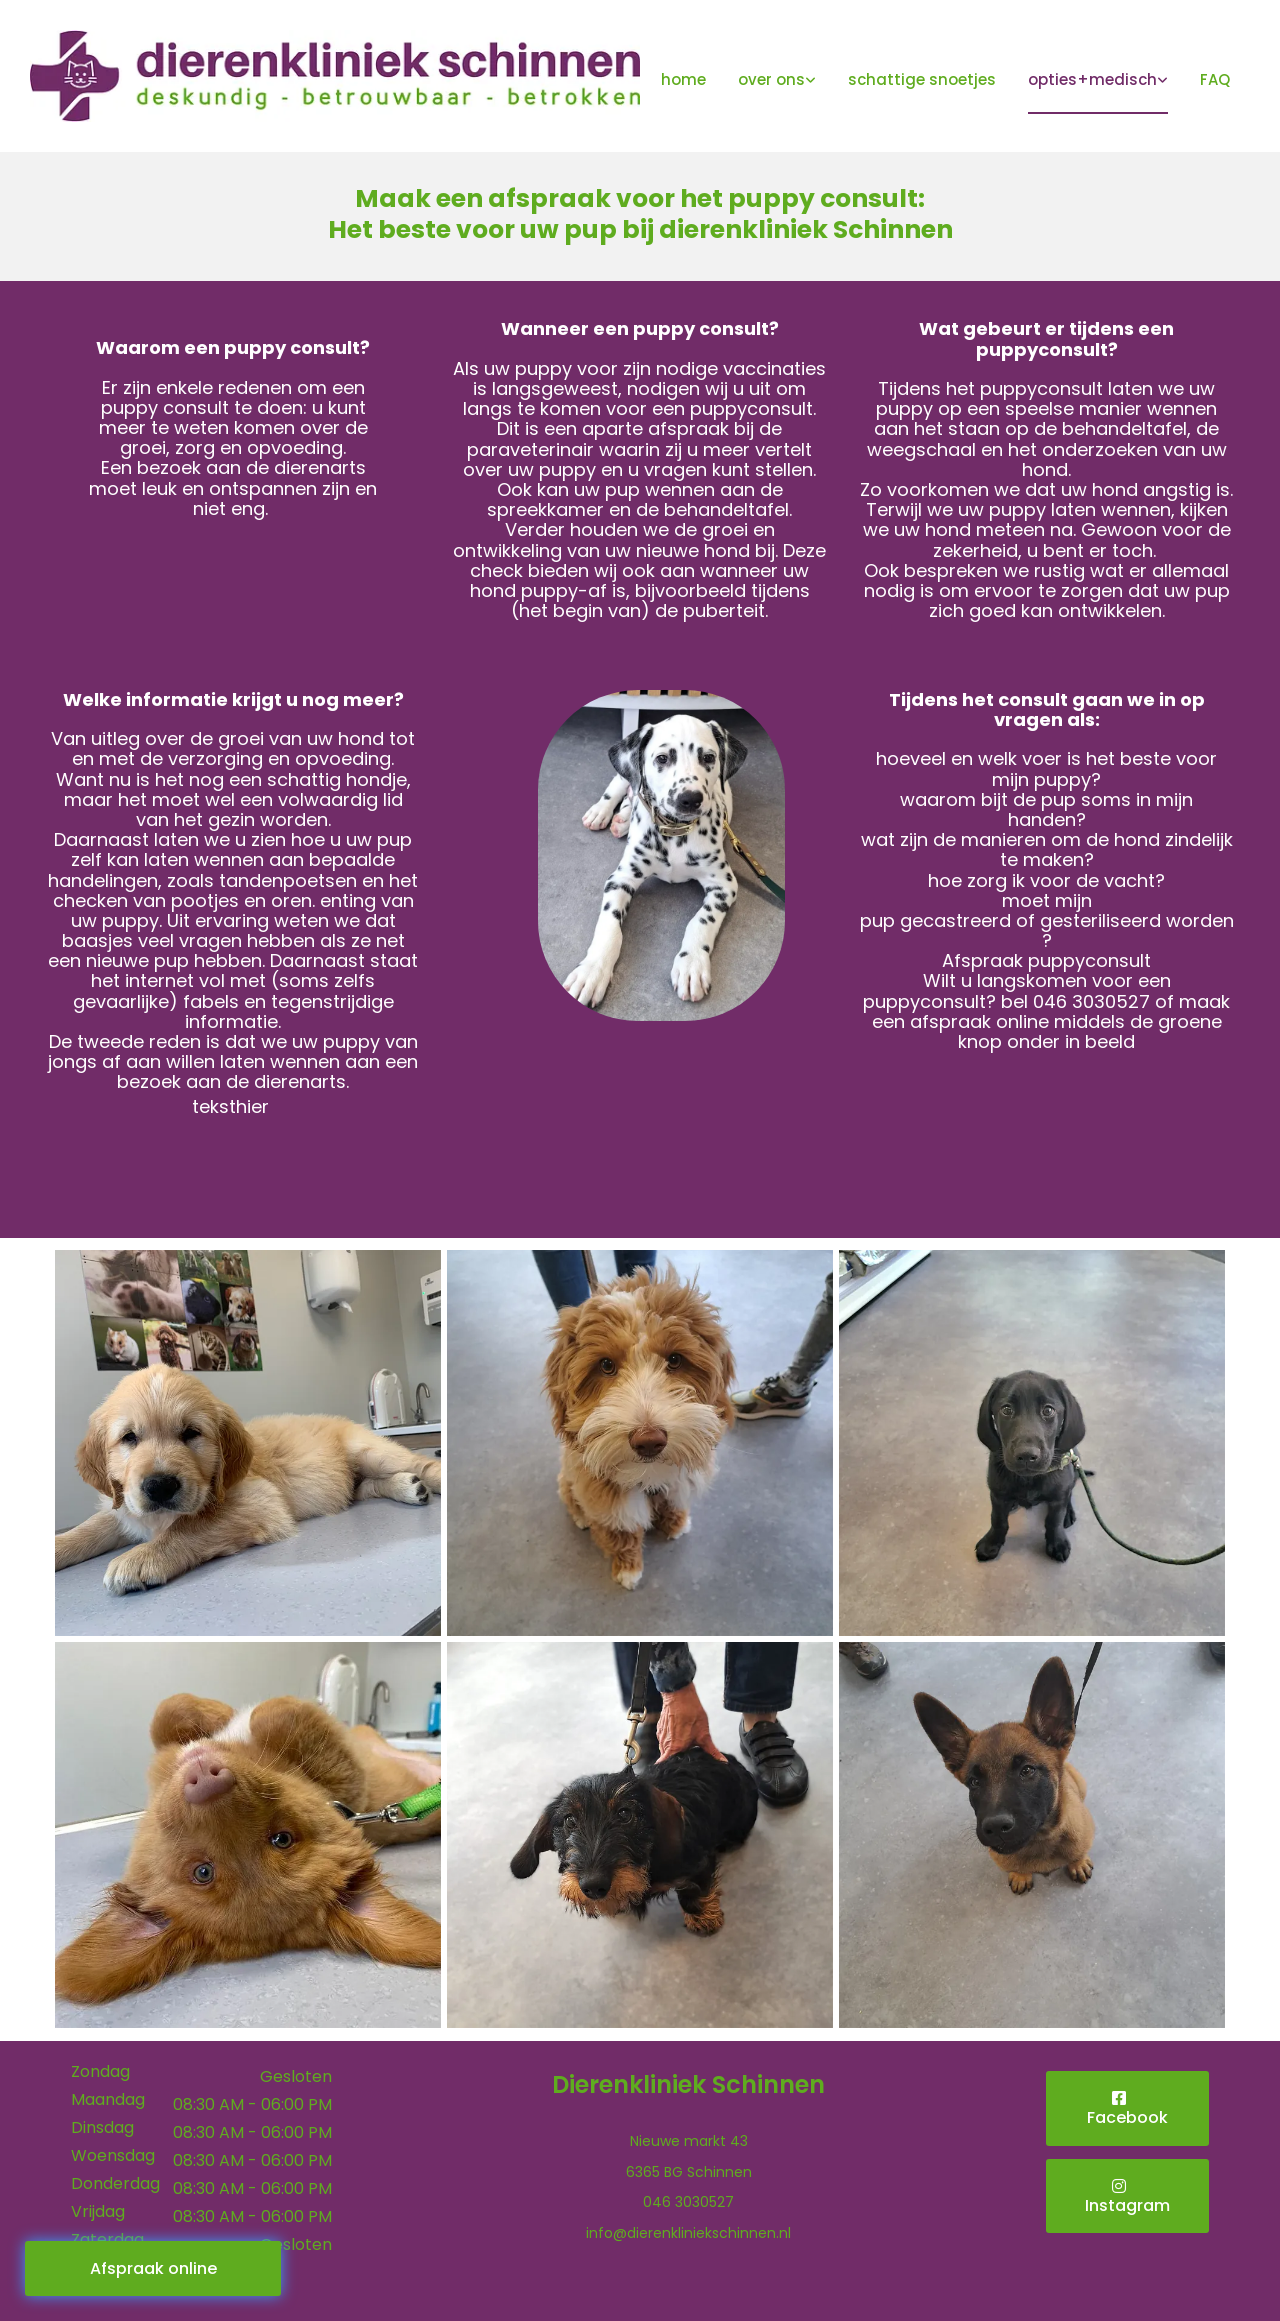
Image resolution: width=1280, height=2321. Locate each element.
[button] (153, 2268)
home (683, 79)
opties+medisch (1092, 79)
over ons (771, 79)
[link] (777, 81)
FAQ (1215, 79)
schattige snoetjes (922, 79)
